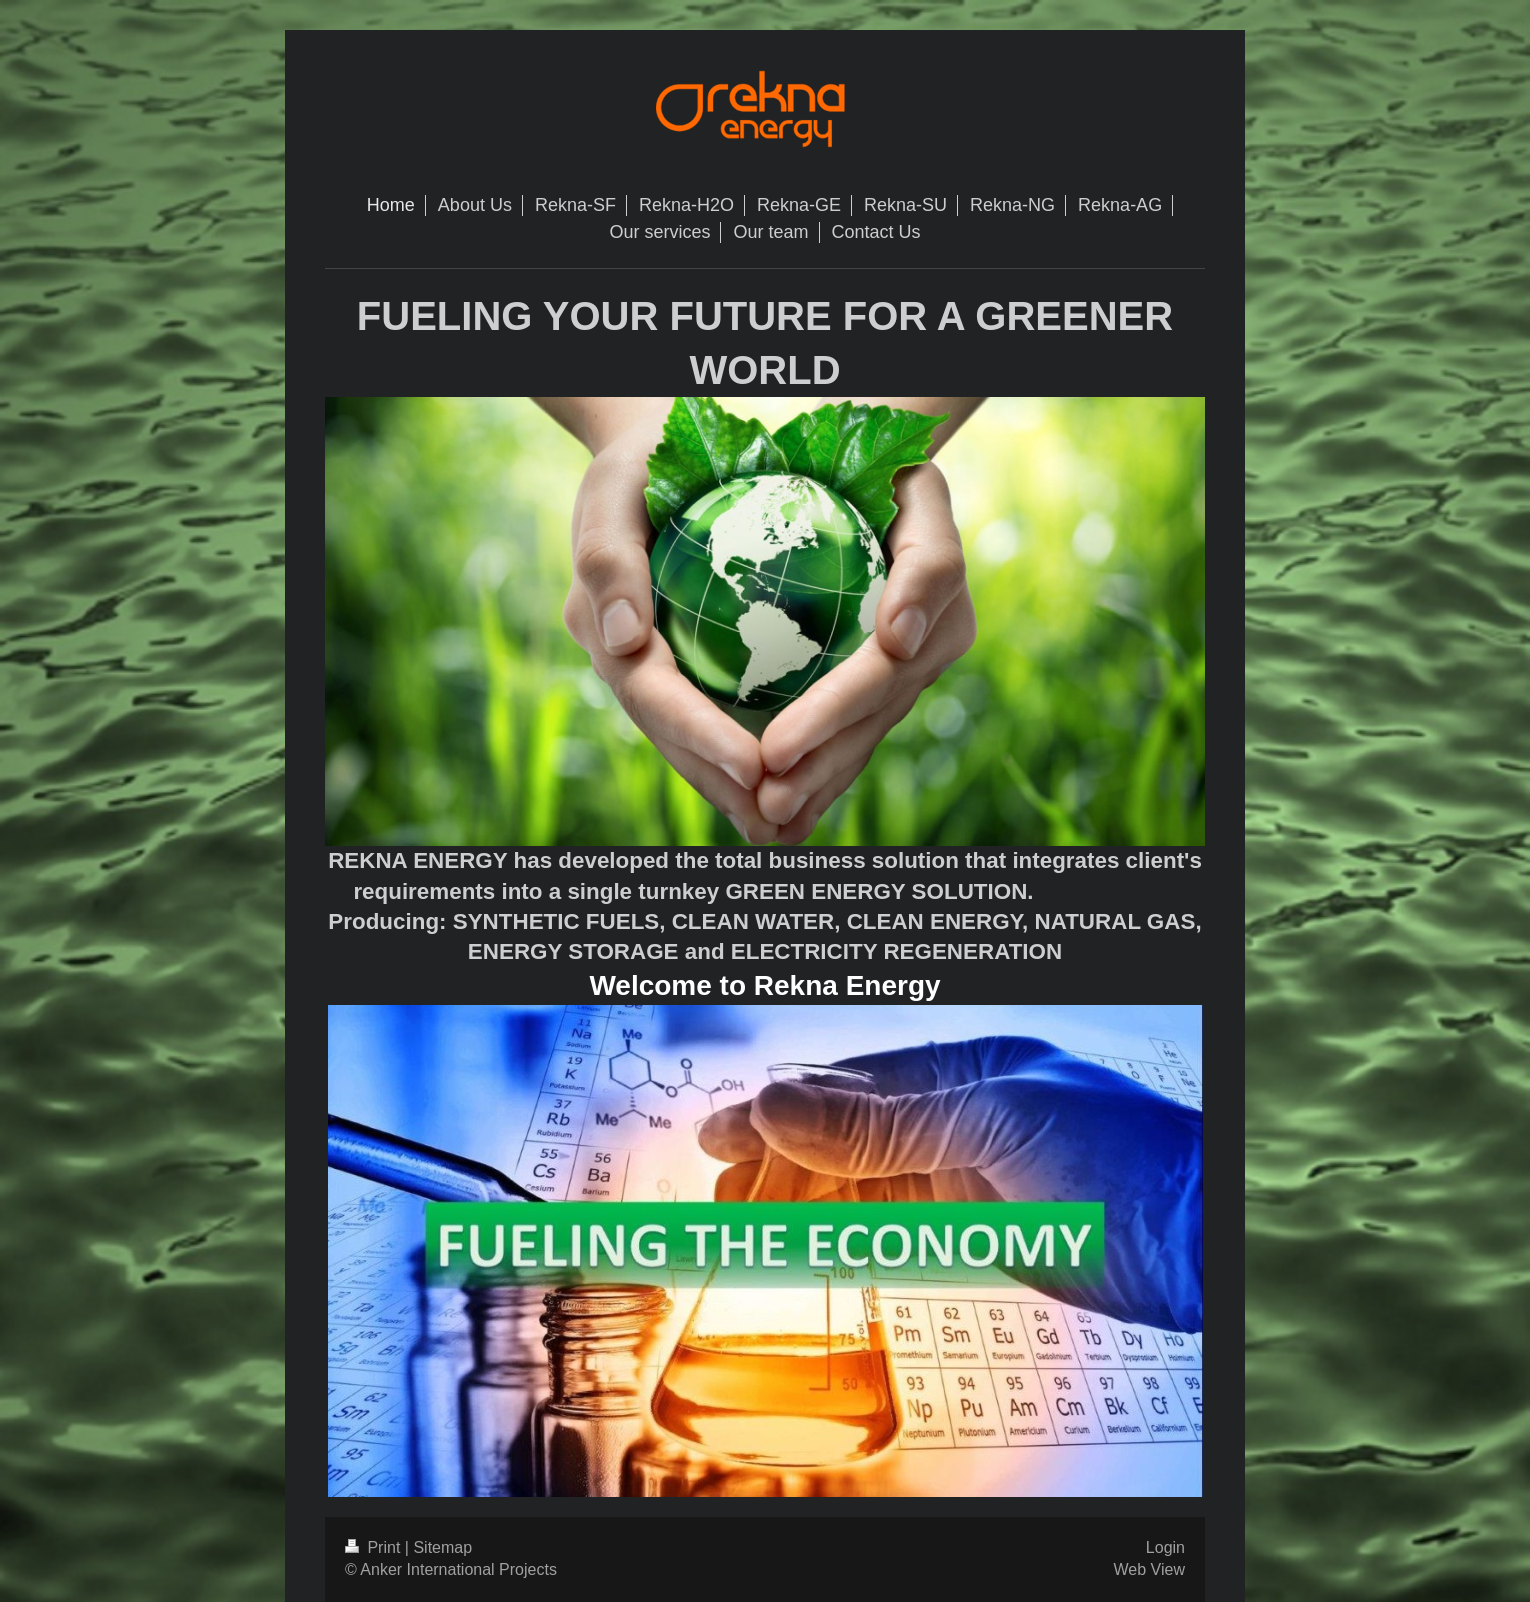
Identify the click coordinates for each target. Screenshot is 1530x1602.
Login (1165, 1547)
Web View (1149, 1569)
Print (375, 1547)
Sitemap (442, 1547)
